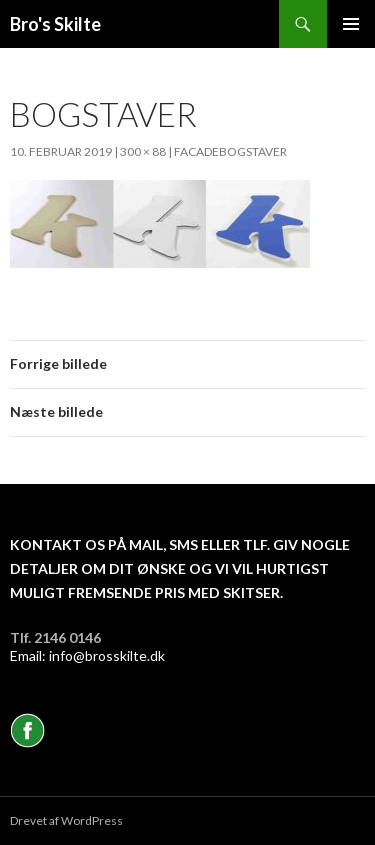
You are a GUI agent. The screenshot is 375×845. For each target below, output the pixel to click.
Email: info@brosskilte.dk (87, 655)
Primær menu (351, 24)
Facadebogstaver (230, 151)
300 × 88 (143, 151)
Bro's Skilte (55, 24)
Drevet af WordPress (66, 820)
